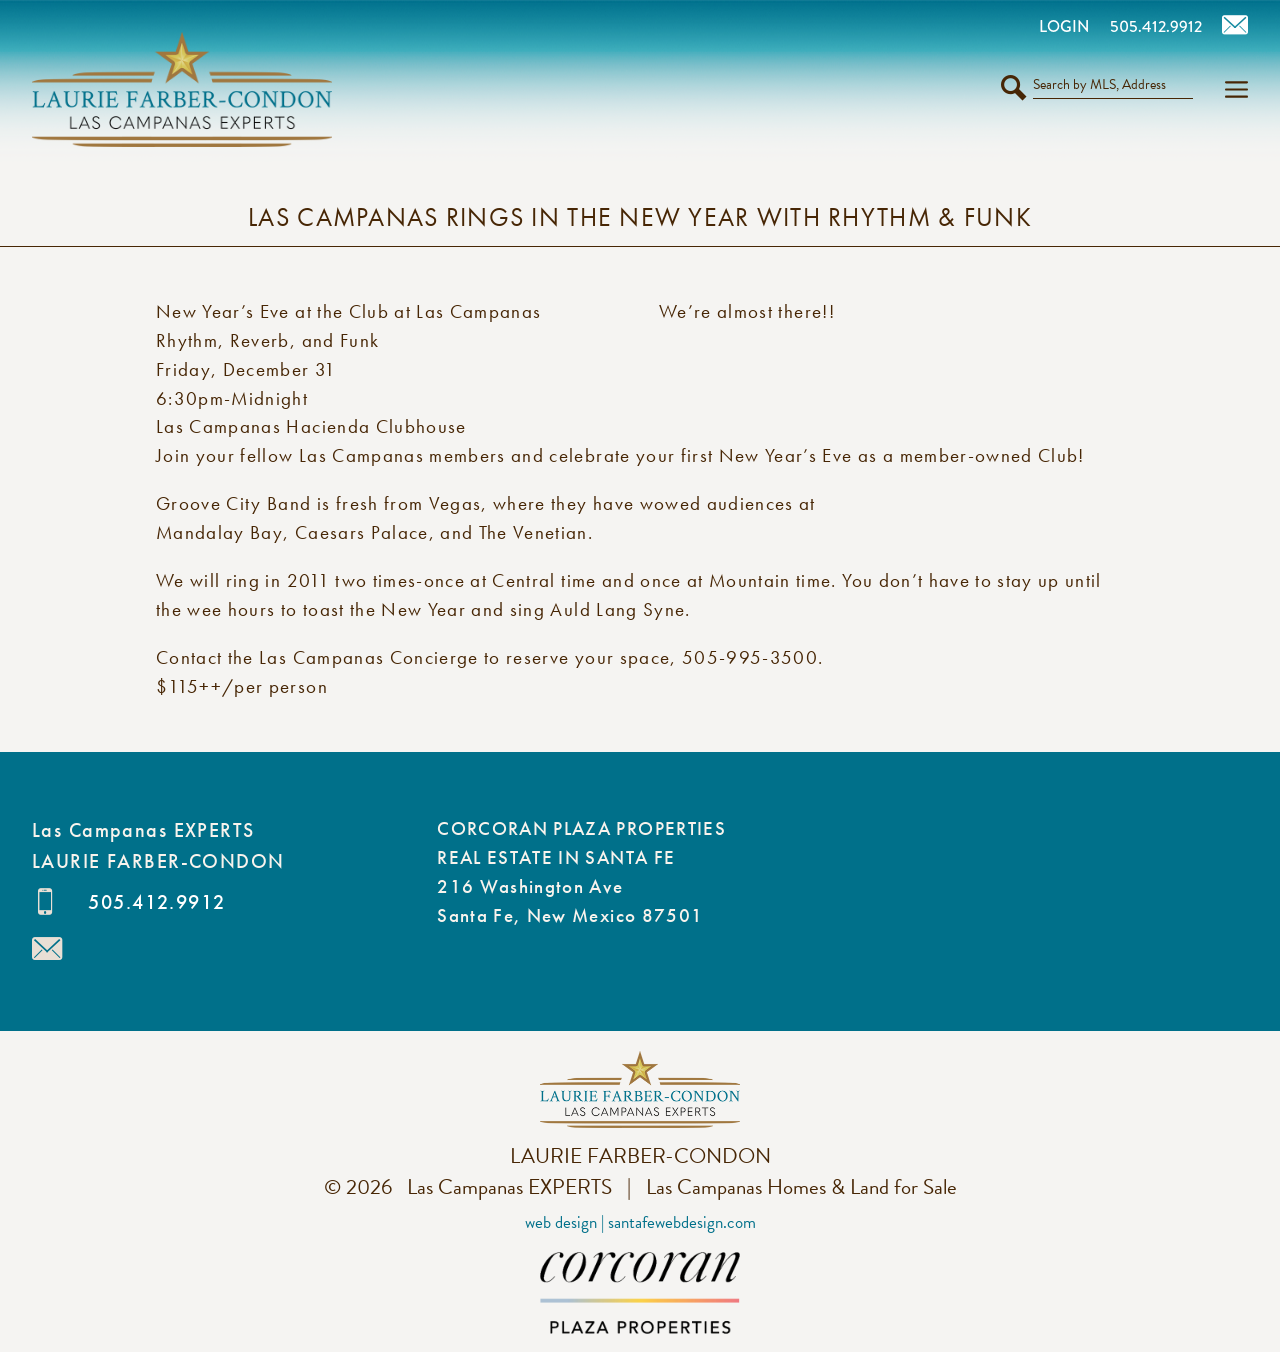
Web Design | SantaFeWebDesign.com (640, 1222)
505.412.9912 (156, 902)
